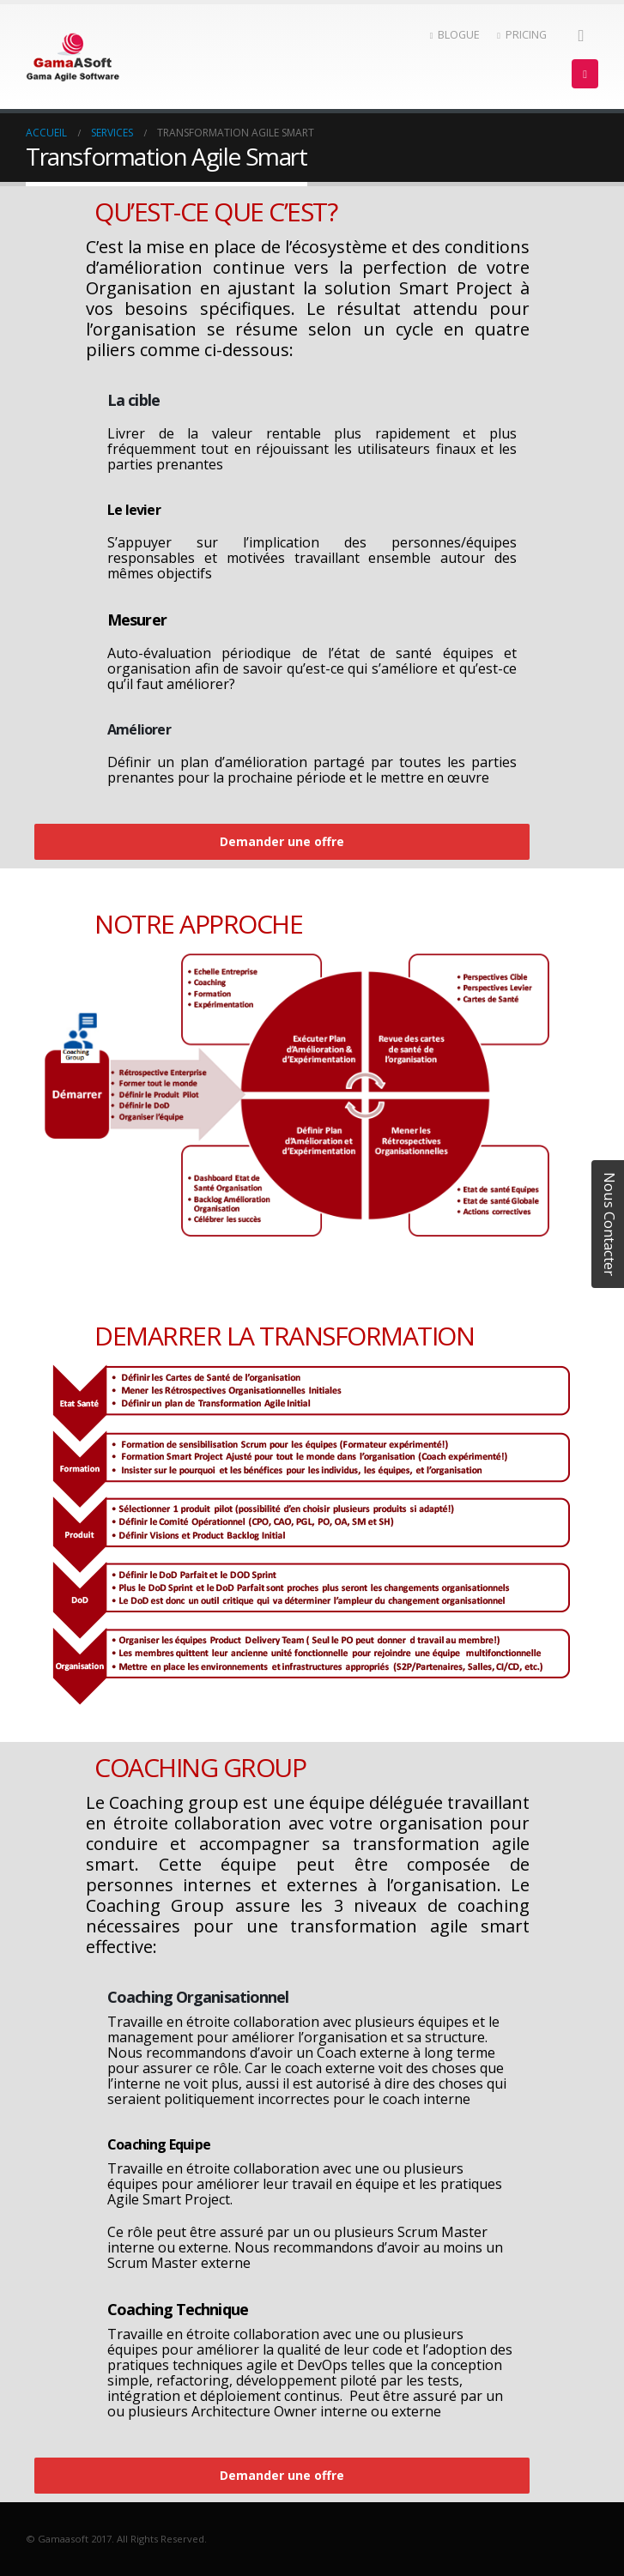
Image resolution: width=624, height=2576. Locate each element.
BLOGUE (455, 34)
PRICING (522, 34)
